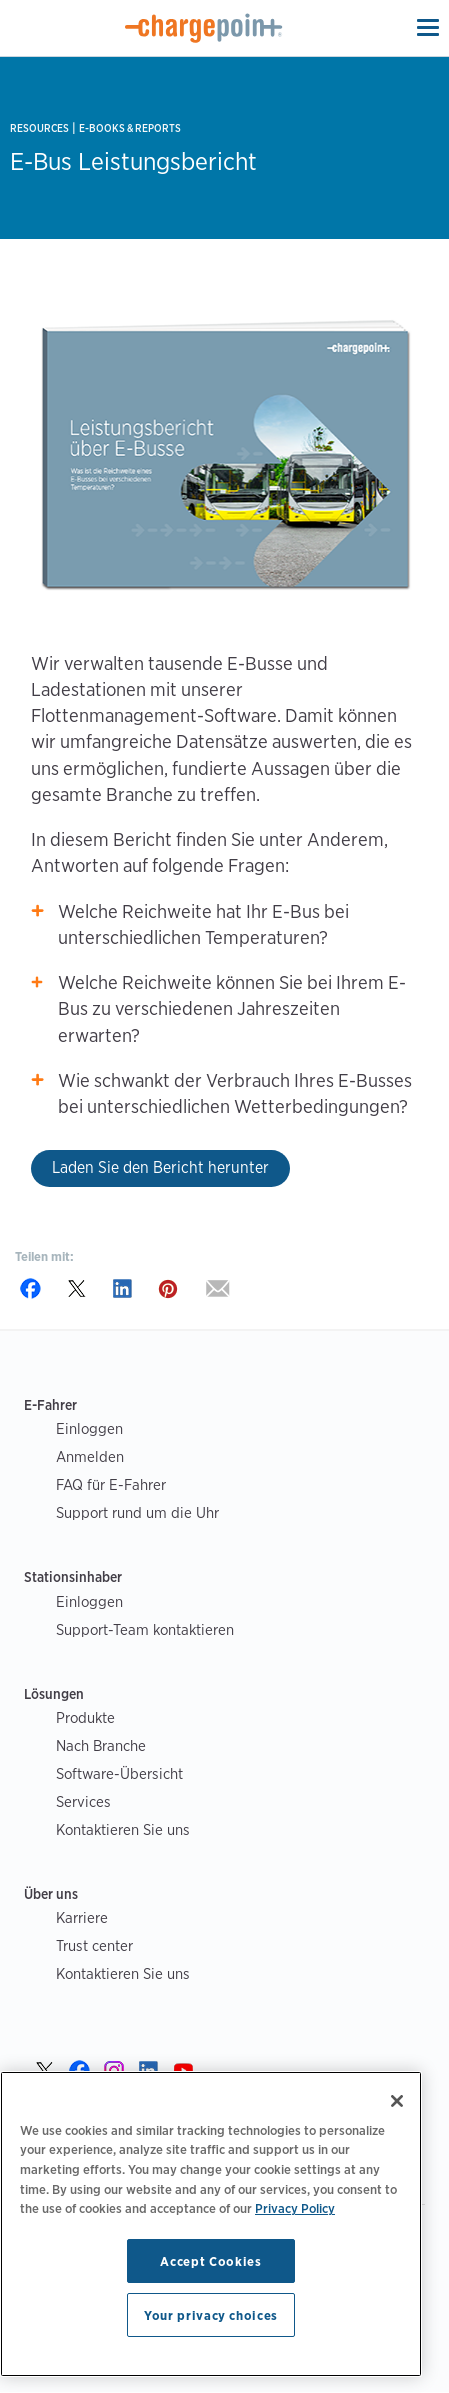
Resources (39, 128)
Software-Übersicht (119, 1773)
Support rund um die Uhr (137, 1512)
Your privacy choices (211, 2315)
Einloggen (89, 1428)
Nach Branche (101, 1745)
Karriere (82, 1917)
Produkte (85, 1717)
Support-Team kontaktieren (145, 1629)
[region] (211, 2224)
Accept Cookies (210, 2261)
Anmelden (90, 1456)
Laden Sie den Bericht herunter (160, 1167)
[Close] (397, 2101)
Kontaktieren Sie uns (123, 1829)
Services (83, 1801)
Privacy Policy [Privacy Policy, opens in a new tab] (295, 2208)
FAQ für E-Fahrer (111, 1484)
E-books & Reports (130, 128)
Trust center (94, 1945)
